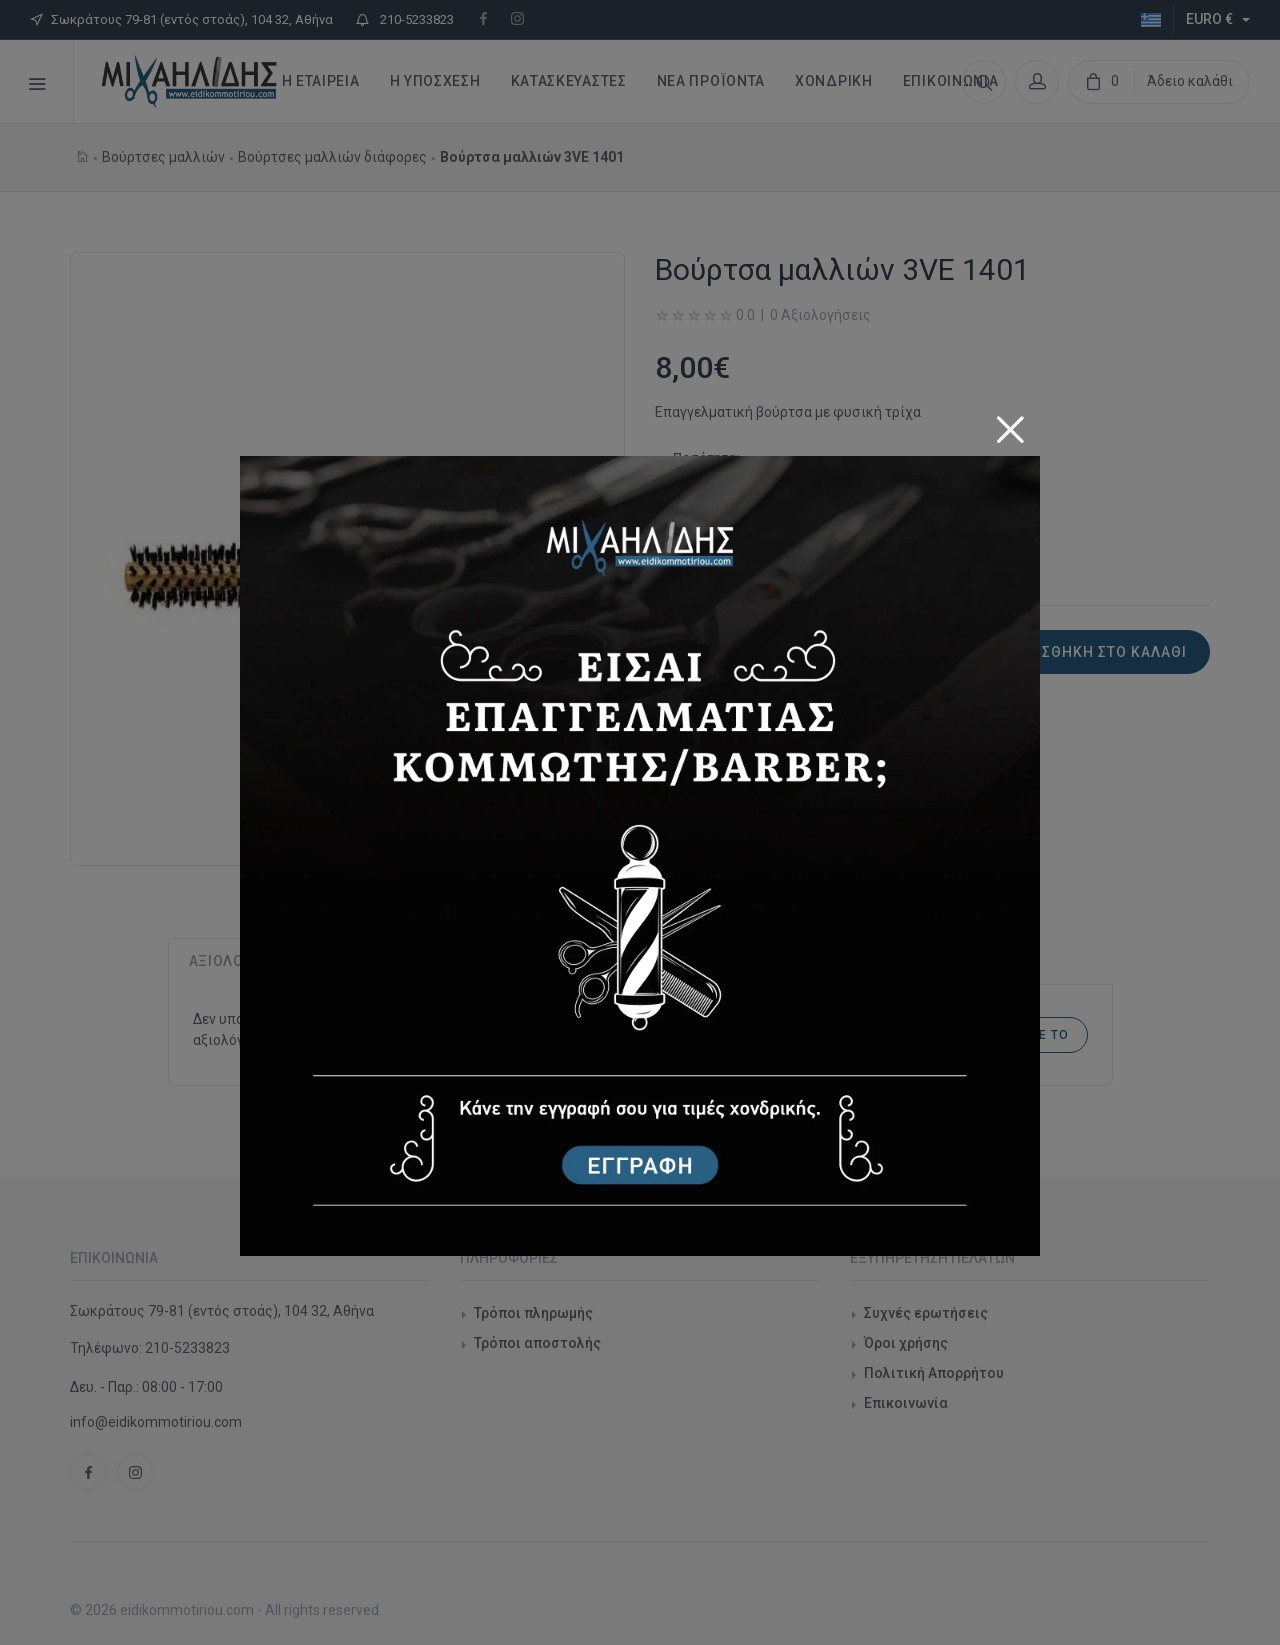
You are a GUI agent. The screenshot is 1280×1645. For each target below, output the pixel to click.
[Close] (1010, 422)
